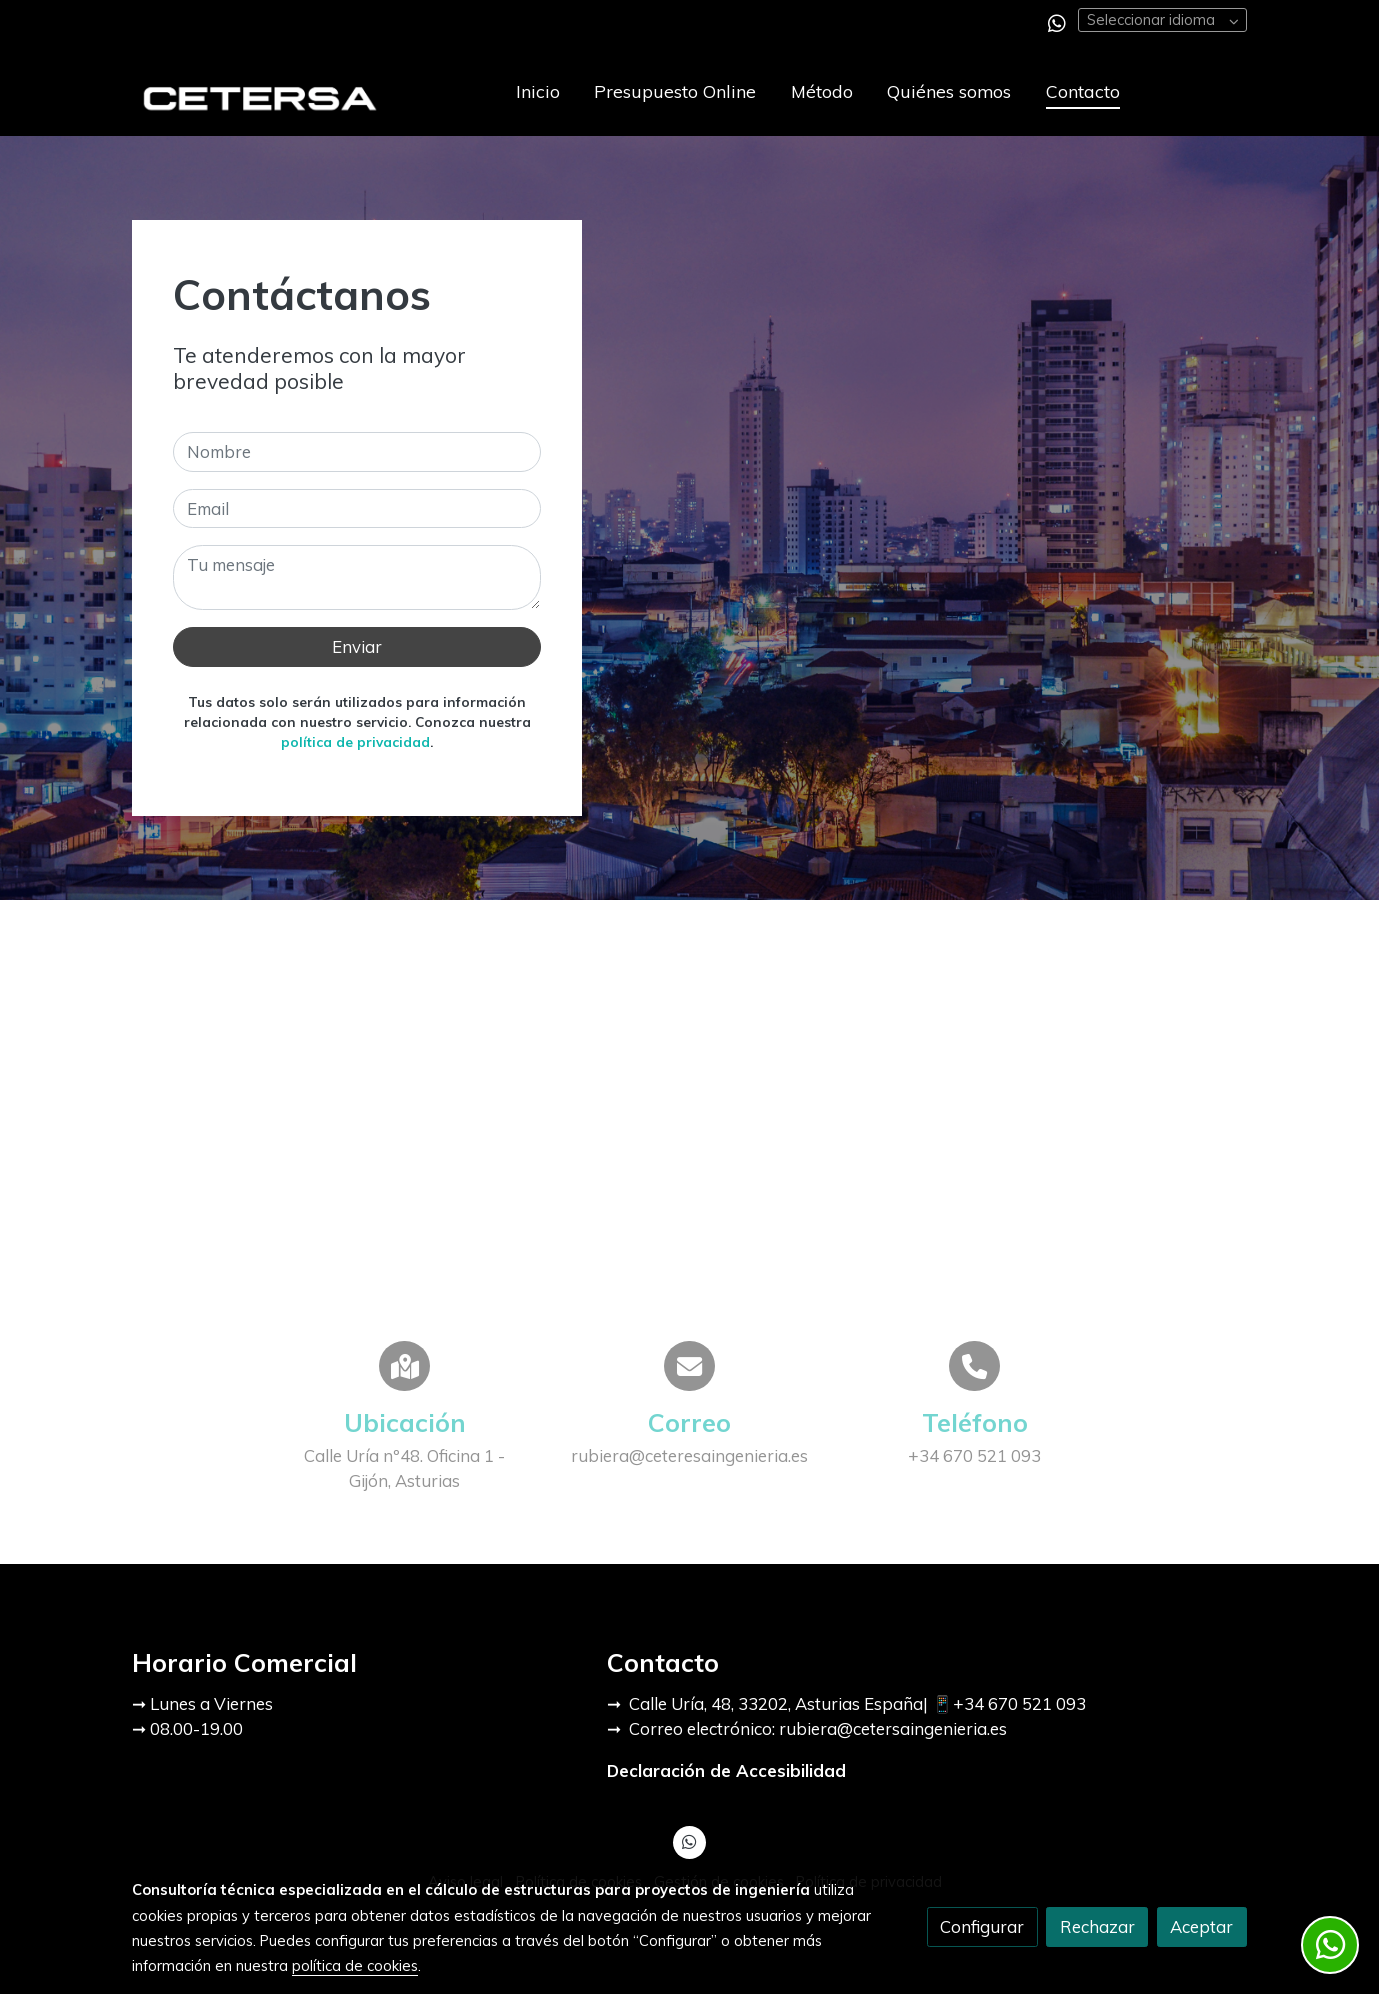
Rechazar (1097, 1926)
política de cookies (355, 1965)
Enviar (357, 646)
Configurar (982, 1926)
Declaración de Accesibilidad (726, 1771)
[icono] (404, 1366)
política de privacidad (355, 741)
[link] (260, 91)
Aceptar (1201, 1926)
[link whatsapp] (1057, 22)
